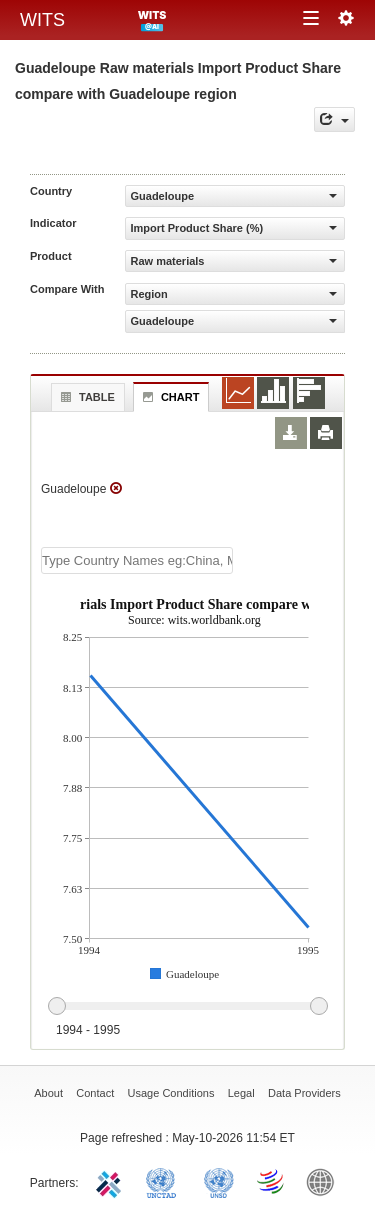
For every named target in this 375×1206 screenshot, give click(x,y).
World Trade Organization (272, 1181)
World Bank (325, 1181)
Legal (241, 1093)
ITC (112, 1181)
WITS (42, 20)
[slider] (187, 1007)
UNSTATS (219, 1181)
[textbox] (137, 560)
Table (85, 397)
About (48, 1093)
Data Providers (304, 1093)
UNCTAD (165, 1181)
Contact (95, 1093)
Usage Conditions (171, 1093)
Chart (169, 397)
